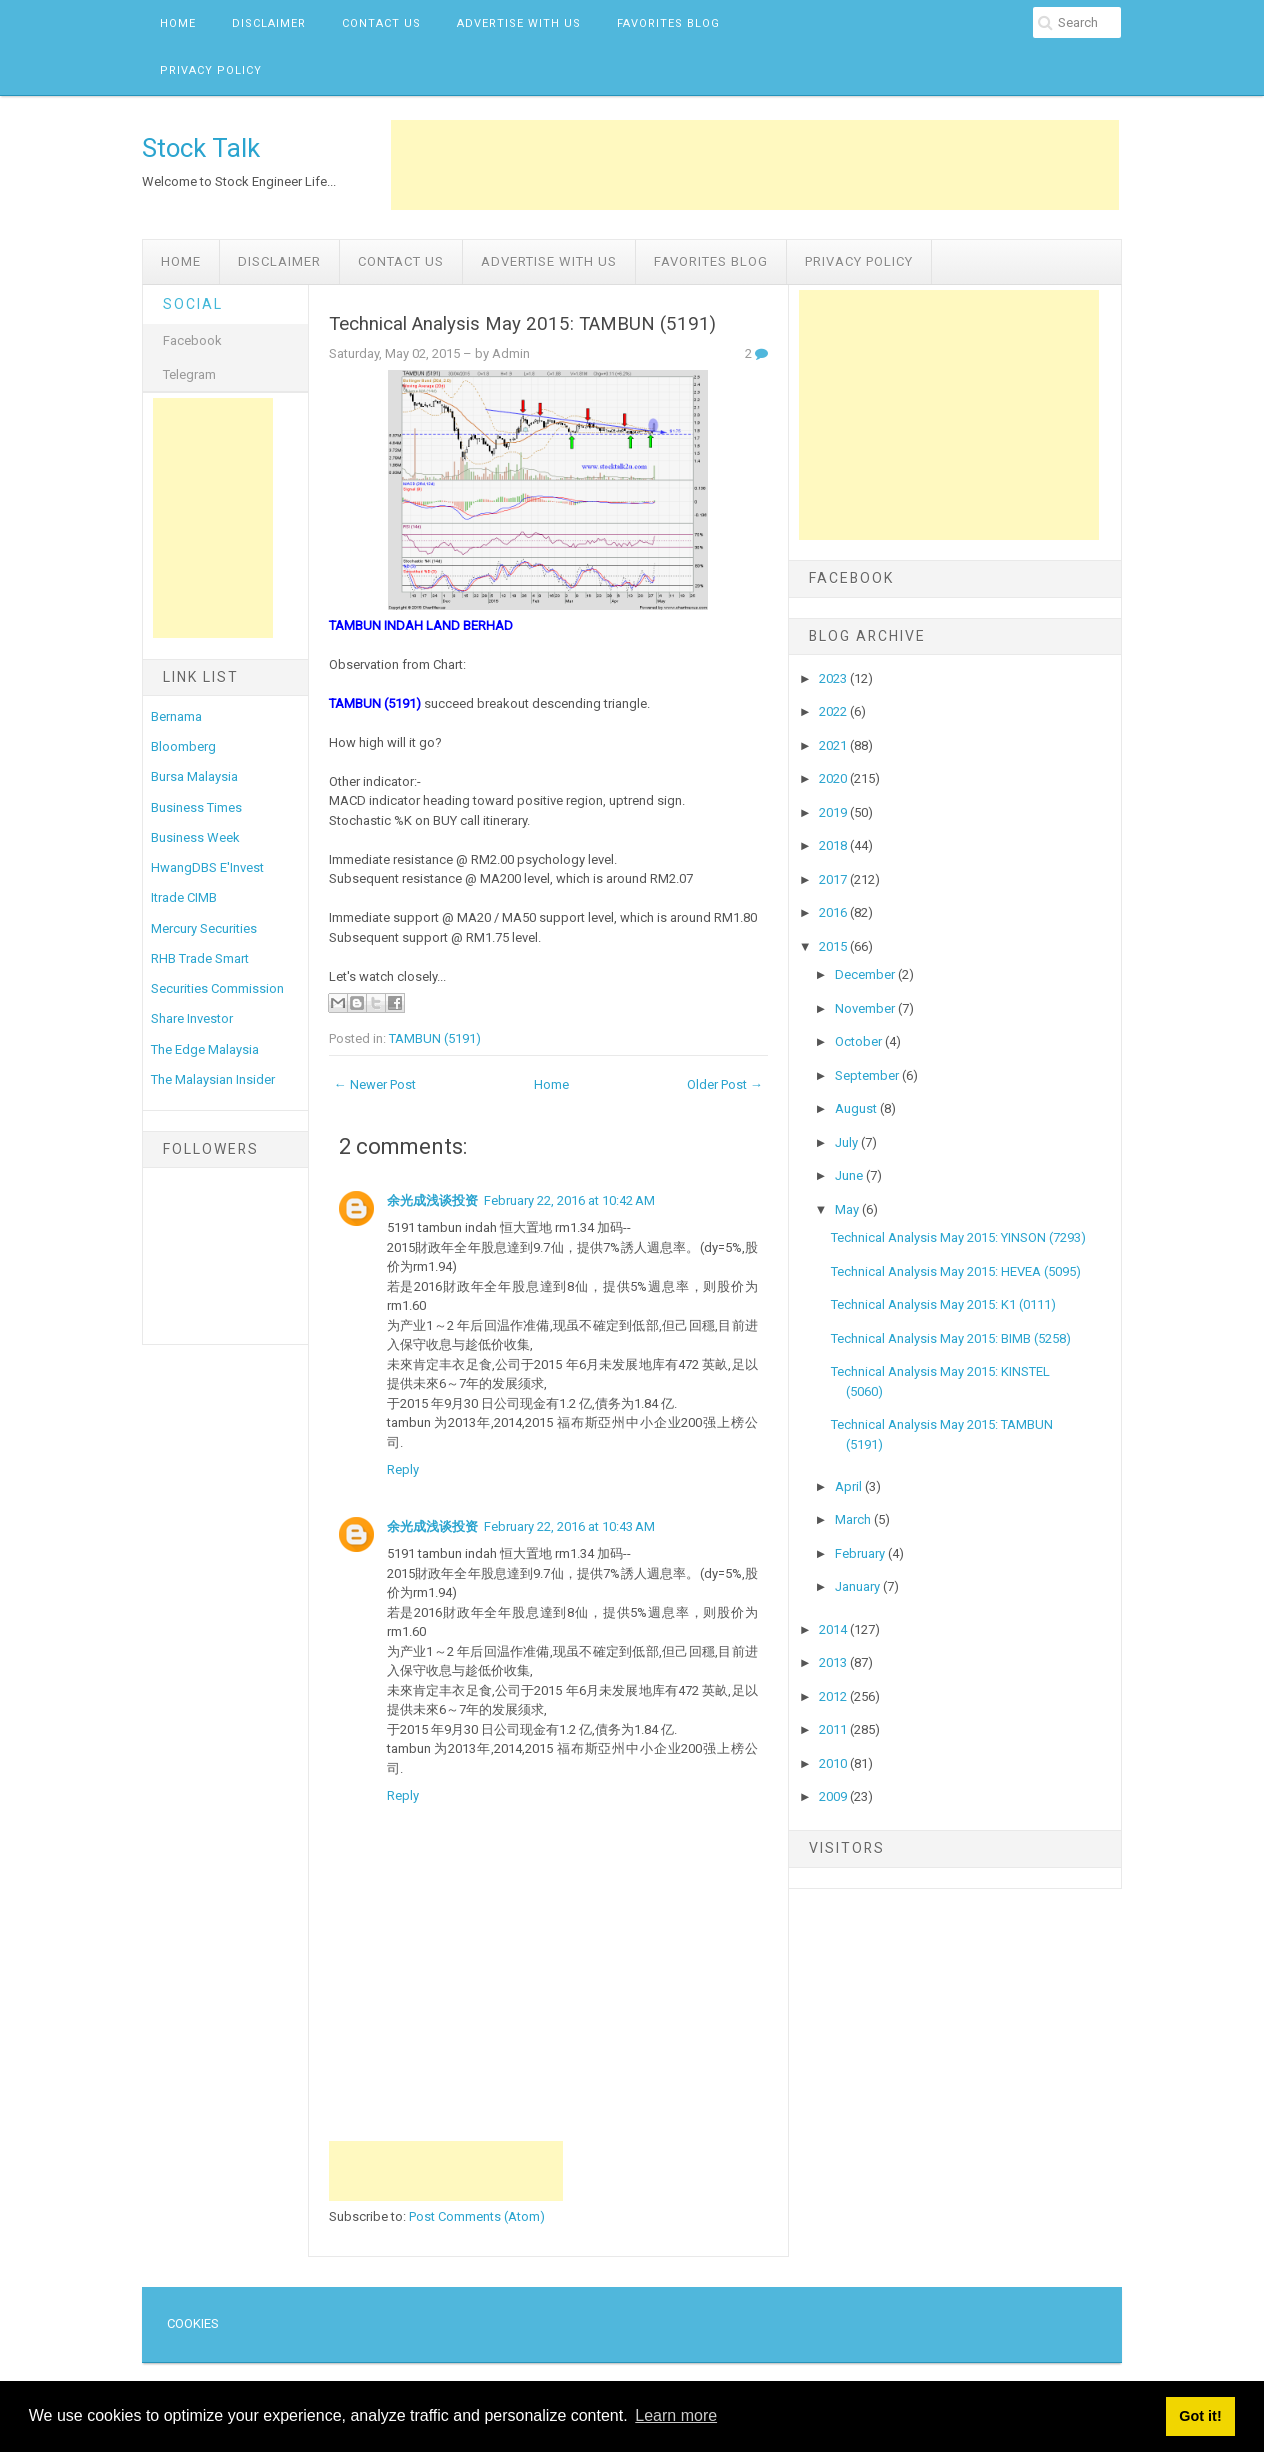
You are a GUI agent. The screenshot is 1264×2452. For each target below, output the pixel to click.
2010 (834, 1763)
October (860, 1041)
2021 (834, 745)
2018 (834, 845)
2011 (834, 1729)
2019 (834, 812)
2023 (834, 678)
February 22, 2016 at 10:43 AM (569, 1526)
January (859, 1586)
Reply (403, 1469)
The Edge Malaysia (205, 1049)
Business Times (196, 807)
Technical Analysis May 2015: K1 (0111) (943, 1304)
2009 (834, 1796)
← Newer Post (375, 1084)
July (848, 1142)
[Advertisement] (755, 165)
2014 (834, 1629)
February (861, 1553)
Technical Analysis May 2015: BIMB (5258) (951, 1338)
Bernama (176, 716)
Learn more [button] (676, 2415)
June (850, 1175)
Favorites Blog (668, 23)
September (868, 1075)
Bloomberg (183, 746)
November (866, 1008)
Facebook (192, 340)
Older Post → (725, 1084)
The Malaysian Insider (213, 1079)
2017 (834, 879)
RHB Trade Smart (200, 958)
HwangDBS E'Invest (207, 867)
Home (178, 23)
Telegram (189, 374)
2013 (834, 1662)
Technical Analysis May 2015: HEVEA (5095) (956, 1271)
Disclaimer (269, 23)
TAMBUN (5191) (435, 1038)
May (848, 1209)
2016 (834, 912)
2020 (834, 778)
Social (193, 304)
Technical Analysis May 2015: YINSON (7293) (958, 1237)
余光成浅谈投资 (432, 1200)
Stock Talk (201, 148)
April (850, 1486)
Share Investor (192, 1018)
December (866, 974)
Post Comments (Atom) (477, 2216)
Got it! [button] (1200, 2416)
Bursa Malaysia (194, 776)
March (854, 1519)
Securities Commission (217, 988)
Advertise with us (519, 23)
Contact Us (381, 23)
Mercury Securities (204, 928)
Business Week (195, 837)
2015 (834, 946)
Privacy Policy (211, 70)
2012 (834, 1696)
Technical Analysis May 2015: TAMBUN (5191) (522, 324)
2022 (834, 711)
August (857, 1108)
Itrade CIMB (184, 897)
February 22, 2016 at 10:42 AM (569, 1200)
